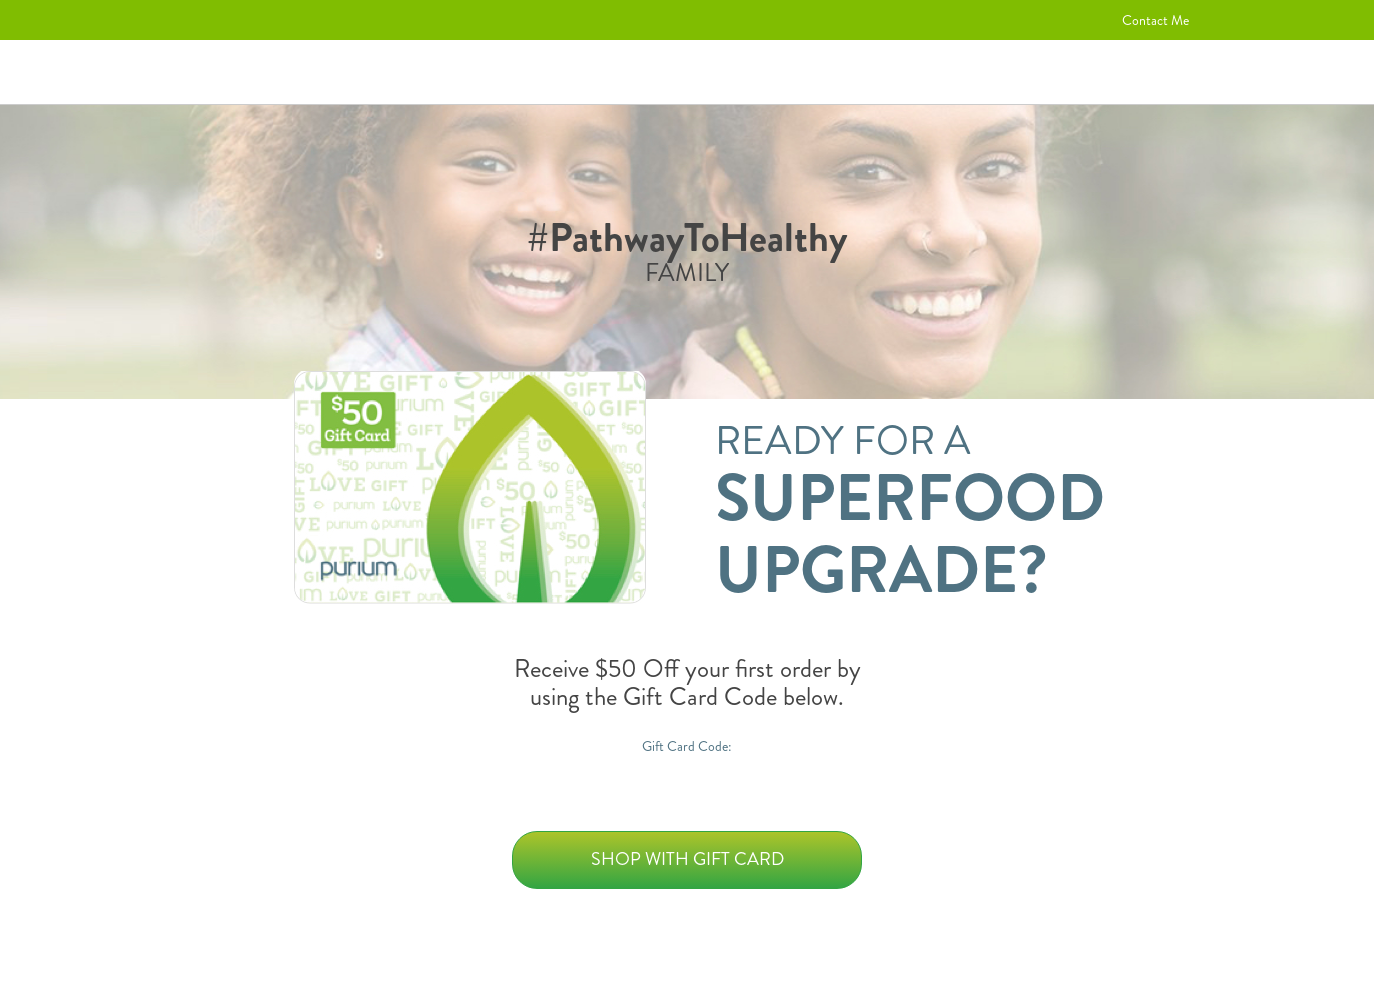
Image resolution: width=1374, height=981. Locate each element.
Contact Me (1155, 20)
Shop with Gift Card (687, 859)
